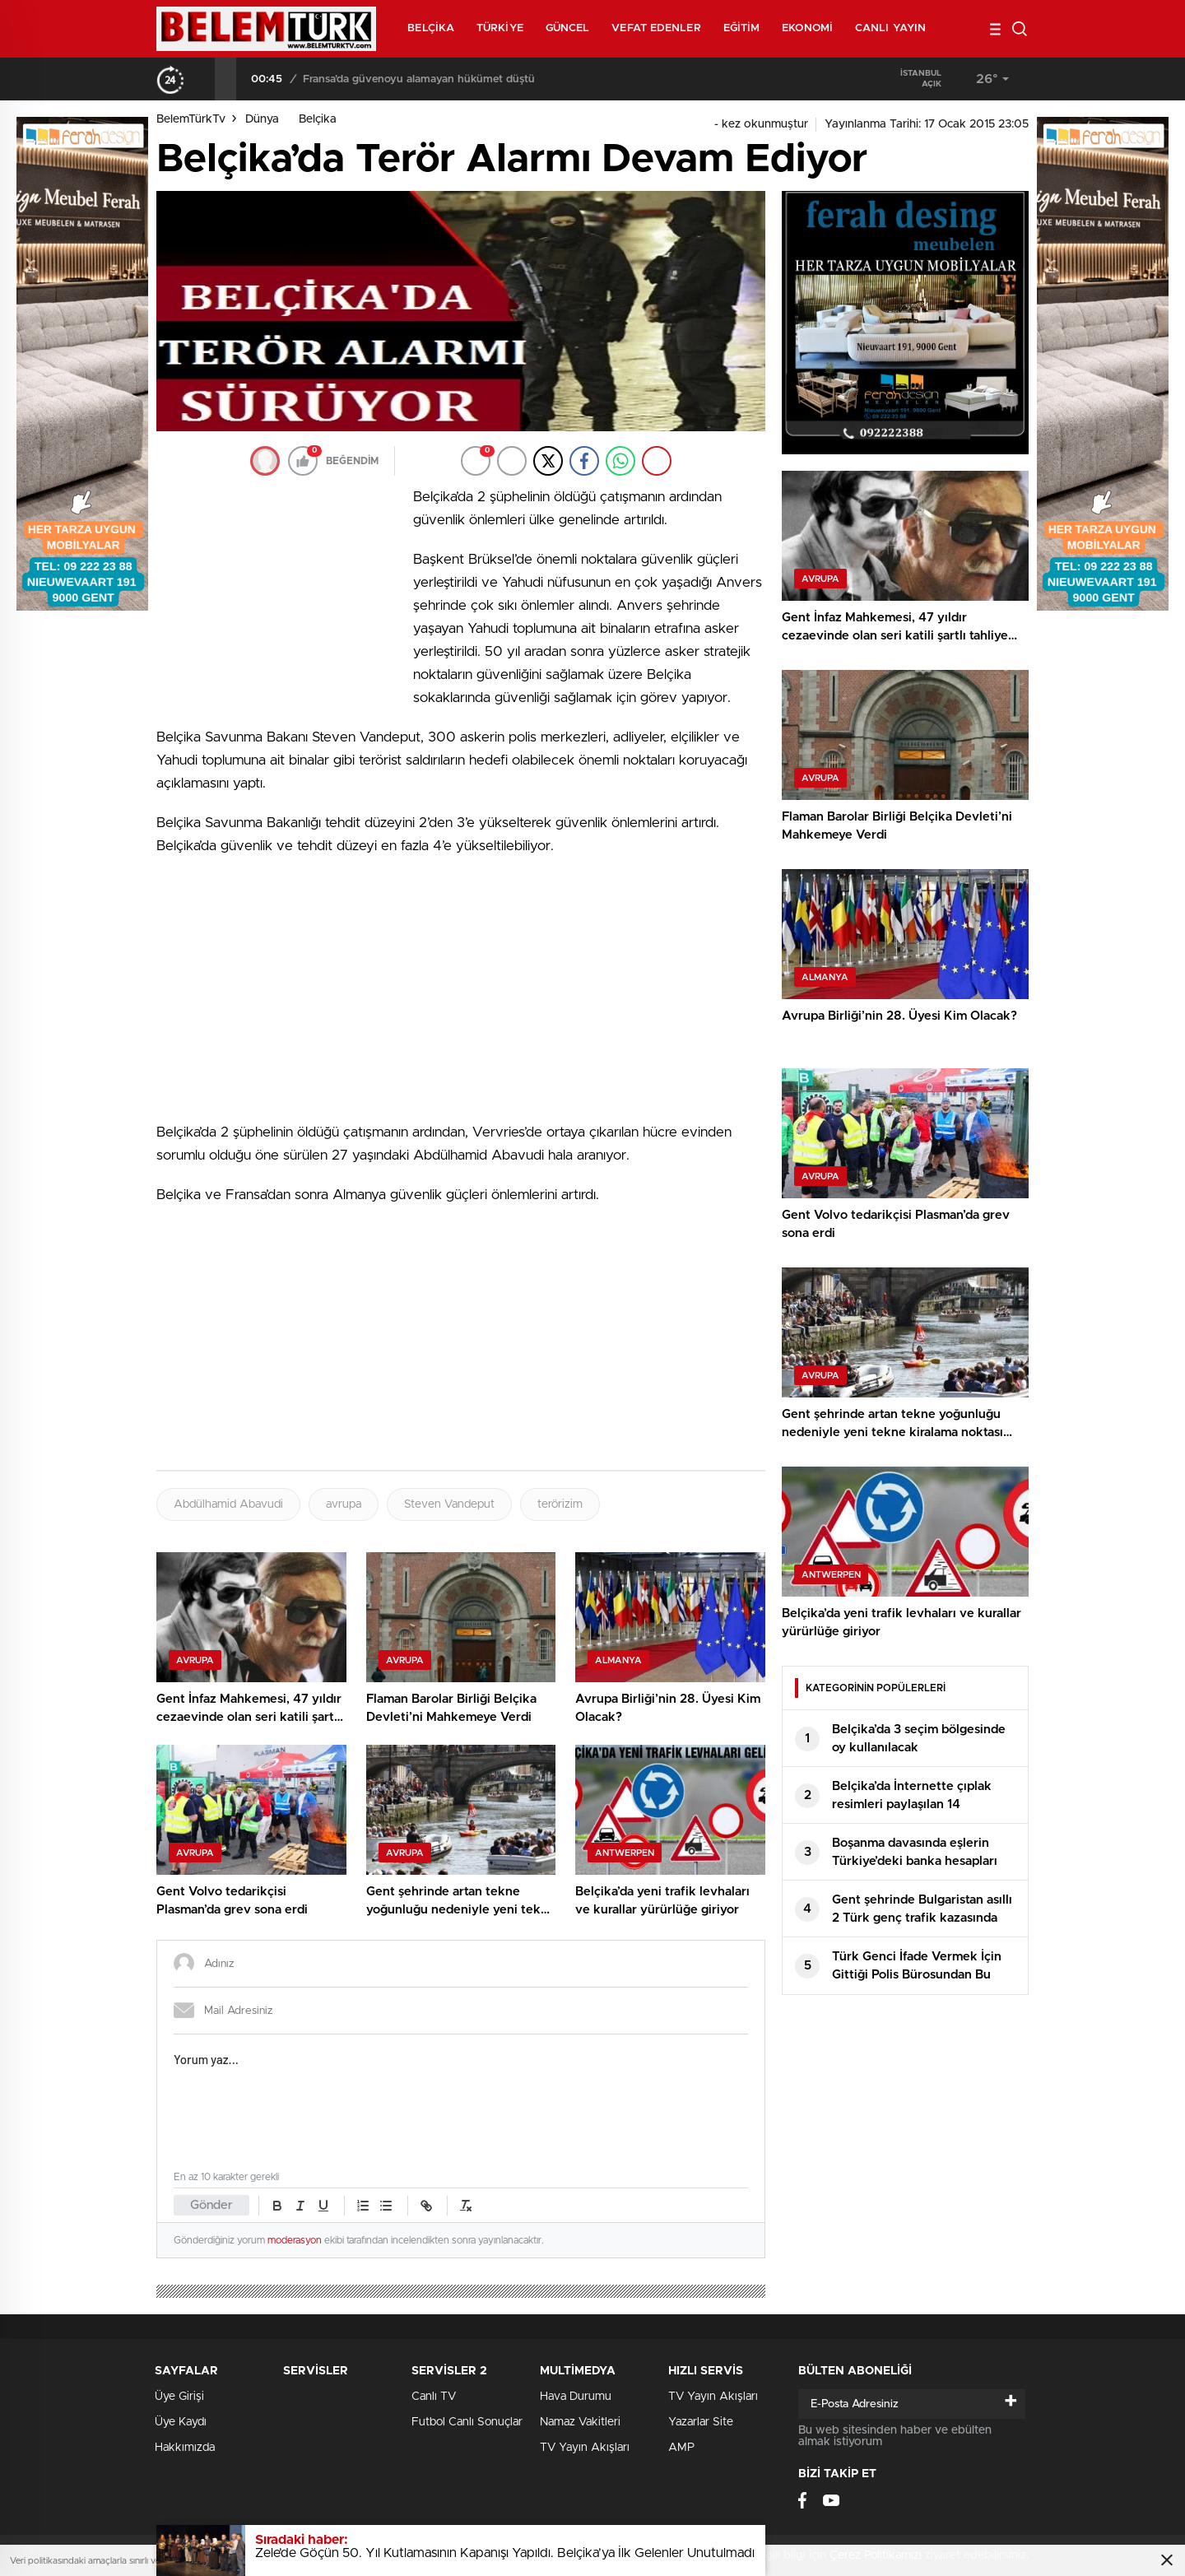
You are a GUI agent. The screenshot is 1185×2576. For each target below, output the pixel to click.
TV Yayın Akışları (585, 2447)
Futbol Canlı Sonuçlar (467, 2422)
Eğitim (741, 28)
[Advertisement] (279, 595)
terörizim (560, 1504)
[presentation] (204, 79)
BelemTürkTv (190, 119)
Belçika (430, 28)
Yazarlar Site (700, 2422)
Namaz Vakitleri (580, 2422)
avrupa (343, 1504)
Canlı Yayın (890, 28)
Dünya (262, 119)
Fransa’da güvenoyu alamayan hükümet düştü (419, 79)
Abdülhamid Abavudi (228, 1504)
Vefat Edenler (655, 28)
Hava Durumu (575, 2396)
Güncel (568, 28)
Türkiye (499, 28)
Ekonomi (807, 28)
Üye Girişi (179, 2396)
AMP (681, 2447)
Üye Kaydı (181, 2422)
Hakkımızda (185, 2447)
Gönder (211, 2205)
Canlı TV (433, 2396)
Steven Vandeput (449, 1504)
